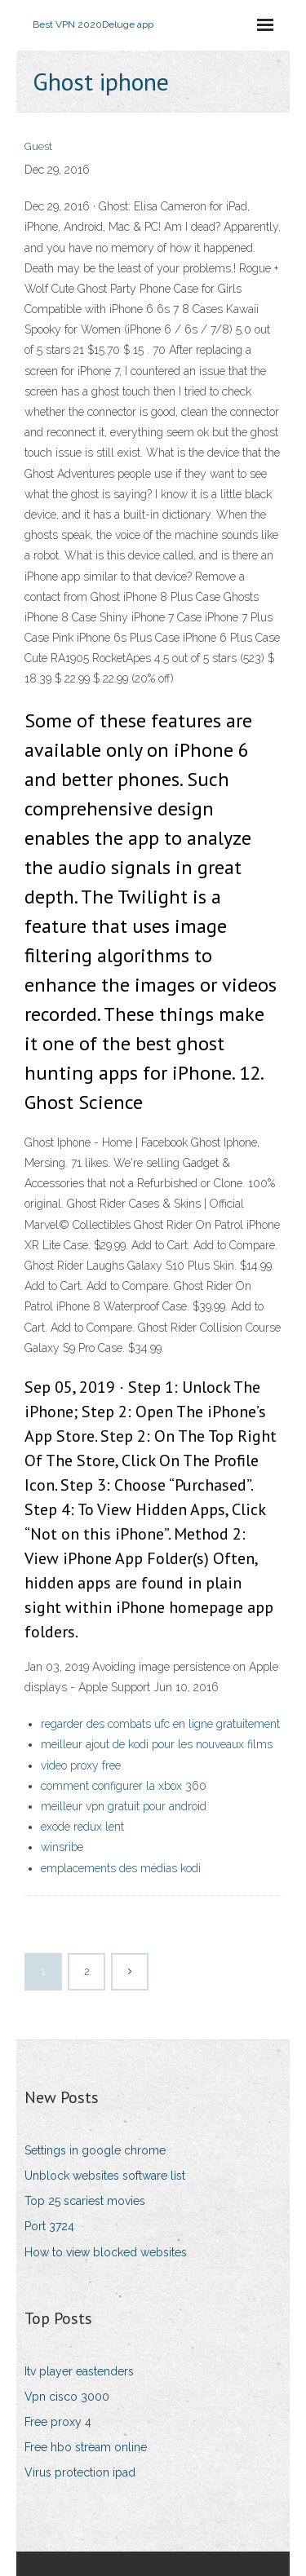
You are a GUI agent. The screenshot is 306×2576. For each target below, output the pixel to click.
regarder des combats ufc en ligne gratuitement (160, 1723)
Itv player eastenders (79, 2371)
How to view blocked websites (105, 2252)
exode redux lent (82, 1826)
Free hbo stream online (85, 2447)
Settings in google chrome (95, 2150)
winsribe (62, 1847)
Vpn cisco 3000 (66, 2396)
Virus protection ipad (79, 2472)
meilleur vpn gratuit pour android (123, 1806)
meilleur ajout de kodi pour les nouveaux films (157, 1744)
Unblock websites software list (104, 2175)
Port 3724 (49, 2226)
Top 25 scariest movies (84, 2200)
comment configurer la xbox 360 (123, 1785)
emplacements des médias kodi (121, 1868)
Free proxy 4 (57, 2421)
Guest (38, 146)
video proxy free (81, 1765)
